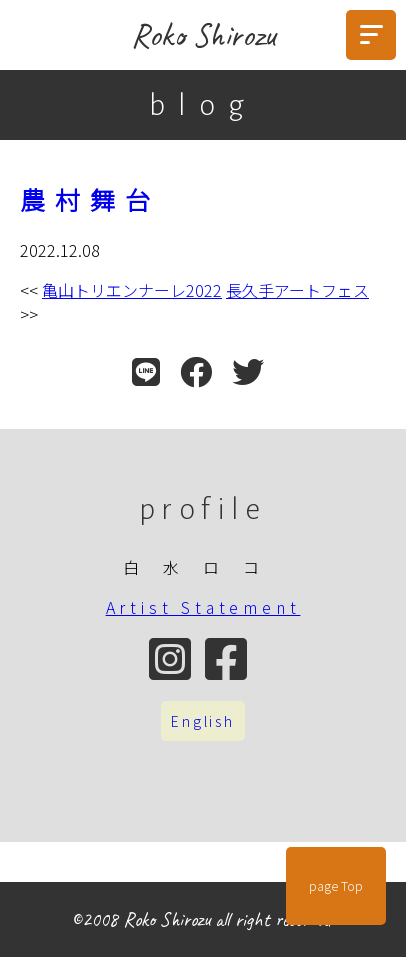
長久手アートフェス (297, 290)
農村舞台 (90, 199)
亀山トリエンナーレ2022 (132, 290)
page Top (336, 886)
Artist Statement (203, 607)
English (203, 721)
